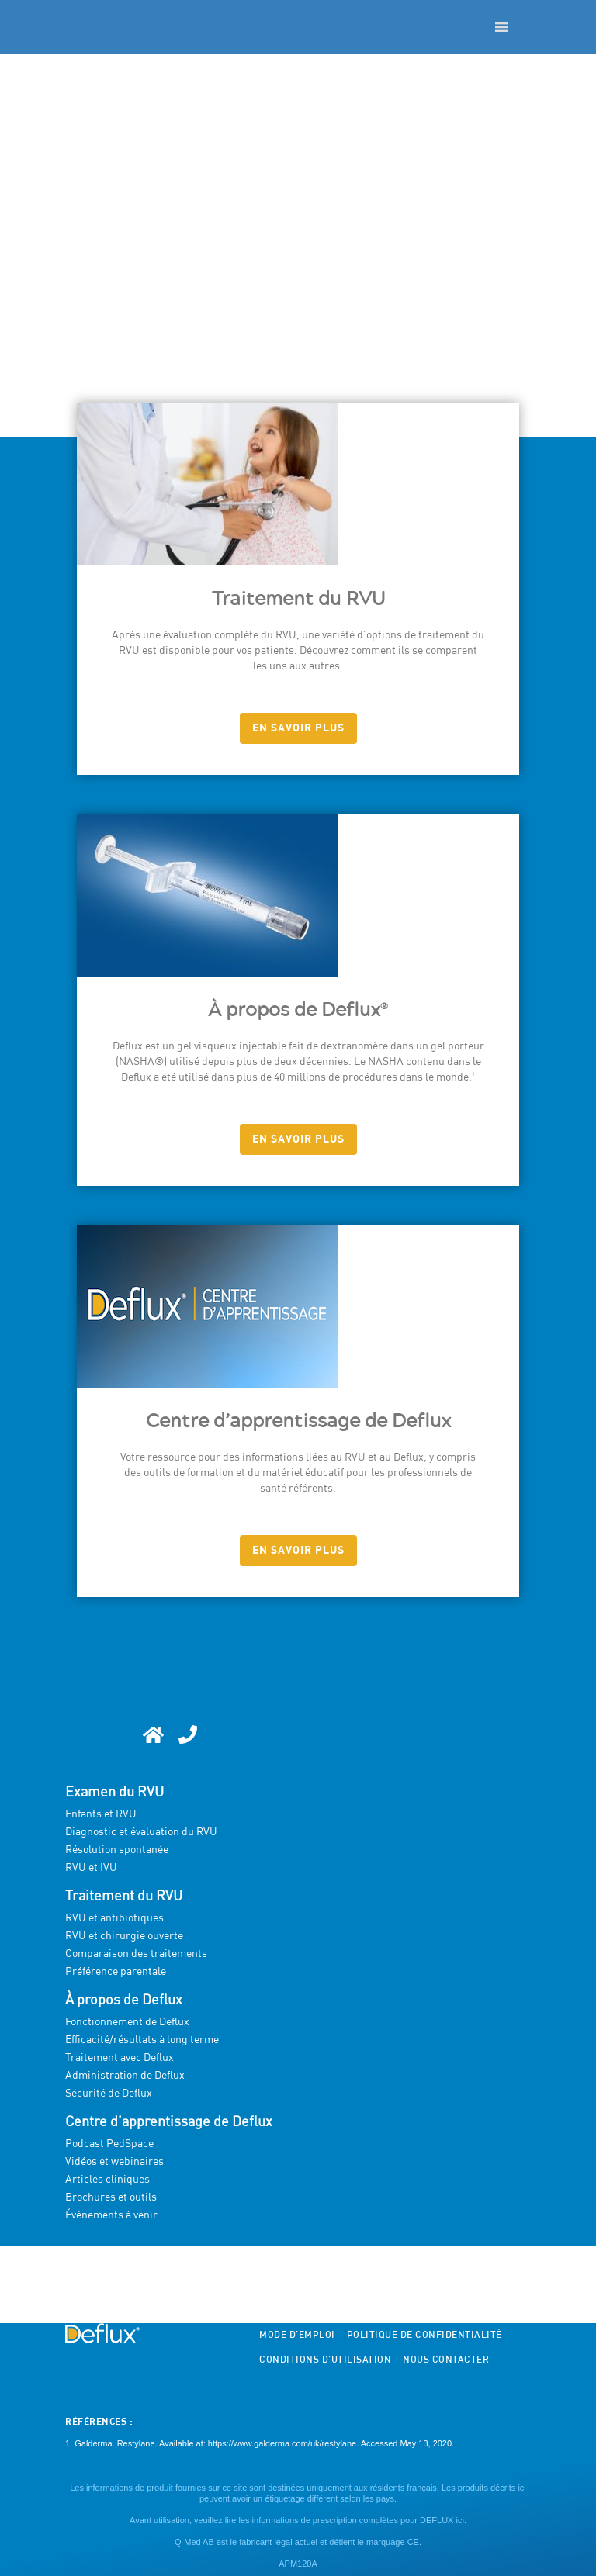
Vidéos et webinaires (114, 2161)
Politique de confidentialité (424, 2335)
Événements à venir (111, 2215)
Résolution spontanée (116, 1850)
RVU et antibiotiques (114, 1918)
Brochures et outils (111, 2197)
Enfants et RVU (101, 1814)
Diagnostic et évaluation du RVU (141, 1832)
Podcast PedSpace (109, 2144)
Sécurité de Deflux (108, 2093)
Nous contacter (446, 2360)
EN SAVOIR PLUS (298, 728)
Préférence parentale (115, 1971)
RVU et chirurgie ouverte (124, 1936)
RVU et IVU (91, 1867)
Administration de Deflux (125, 2075)
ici (459, 2520)
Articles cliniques (107, 2179)
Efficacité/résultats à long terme (142, 2040)
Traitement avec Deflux (119, 2057)
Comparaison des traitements (136, 1953)
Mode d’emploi (297, 2335)
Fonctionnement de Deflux (127, 2022)
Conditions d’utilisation (325, 2360)
